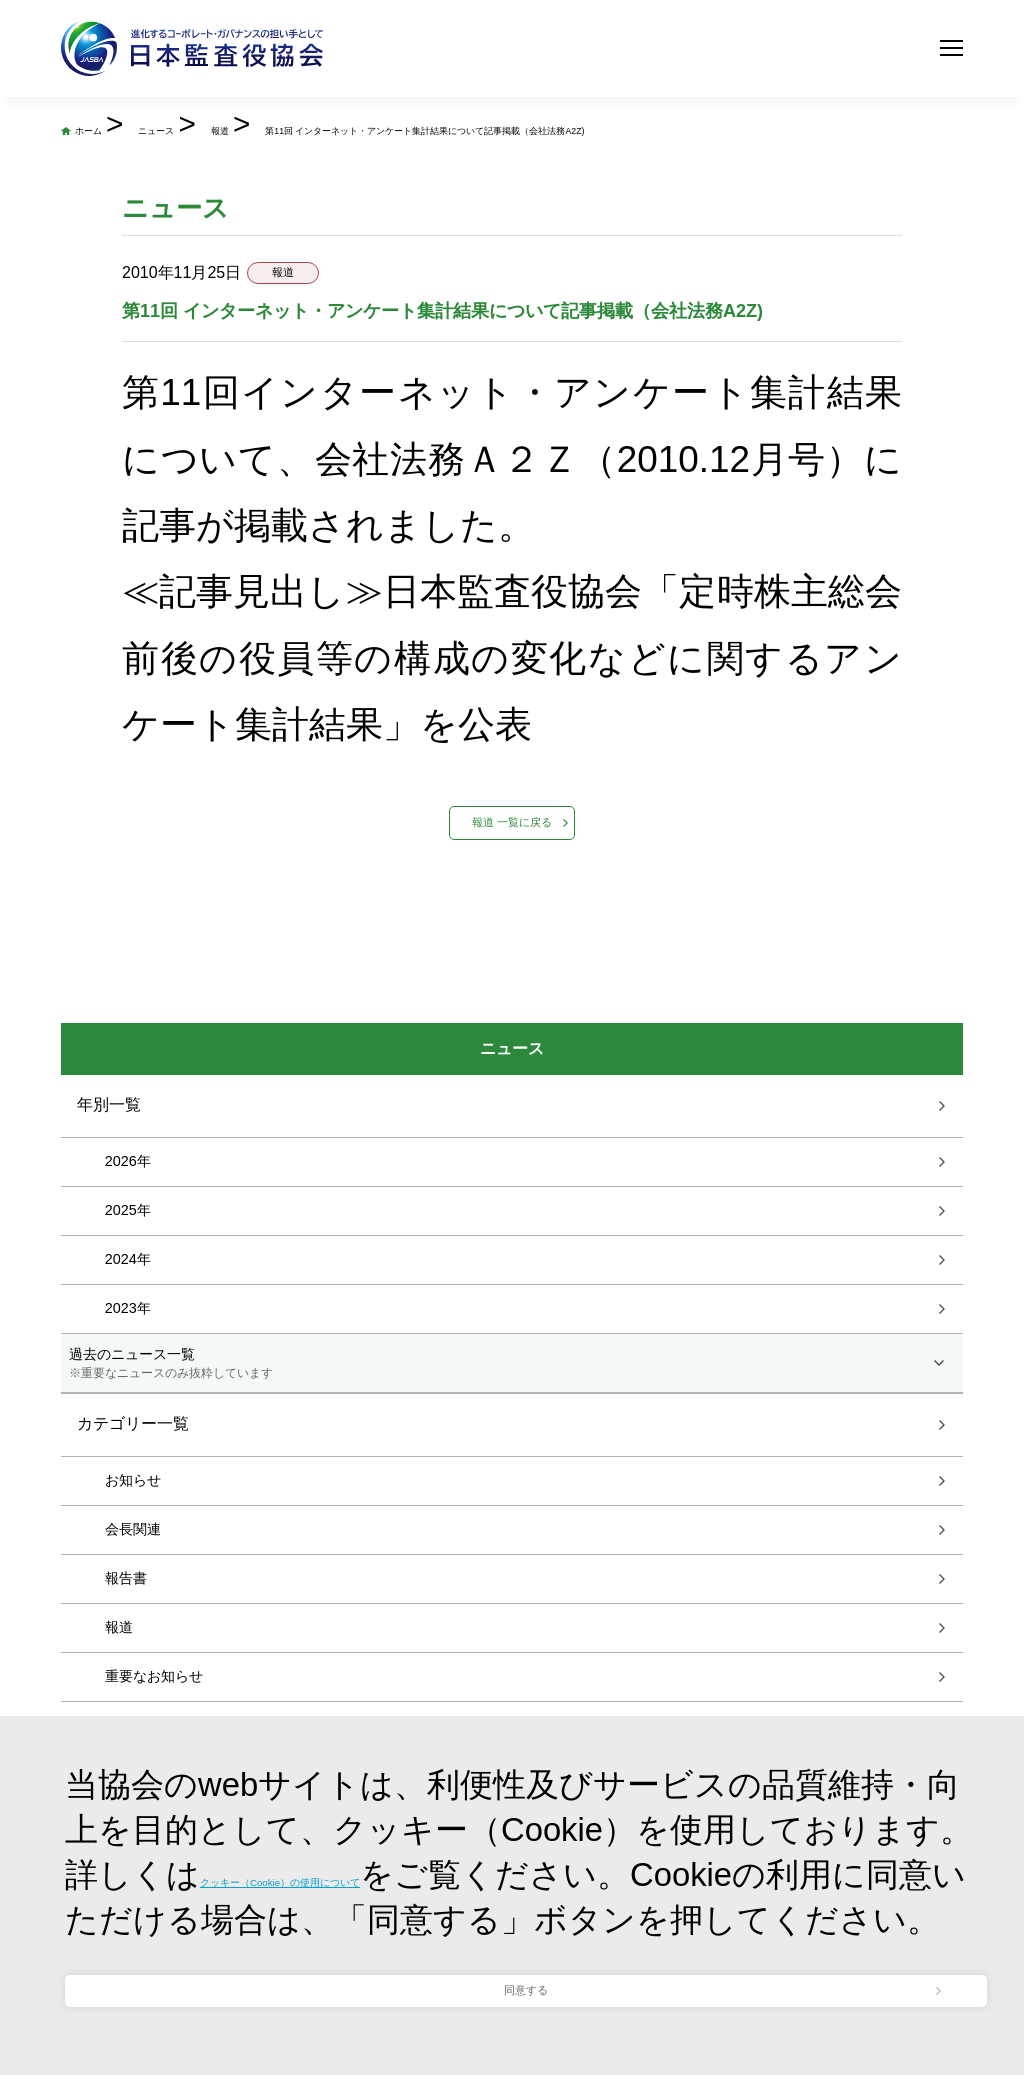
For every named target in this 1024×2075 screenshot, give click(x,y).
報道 (445, 126)
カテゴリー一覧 (133, 1589)
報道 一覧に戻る (511, 949)
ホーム (152, 126)
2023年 (128, 1473)
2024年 (128, 1424)
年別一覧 (109, 1269)
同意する (526, 1952)
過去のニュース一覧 (512, 1529)
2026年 (128, 1326)
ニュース (306, 126)
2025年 (128, 1375)
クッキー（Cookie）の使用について (469, 1752)
